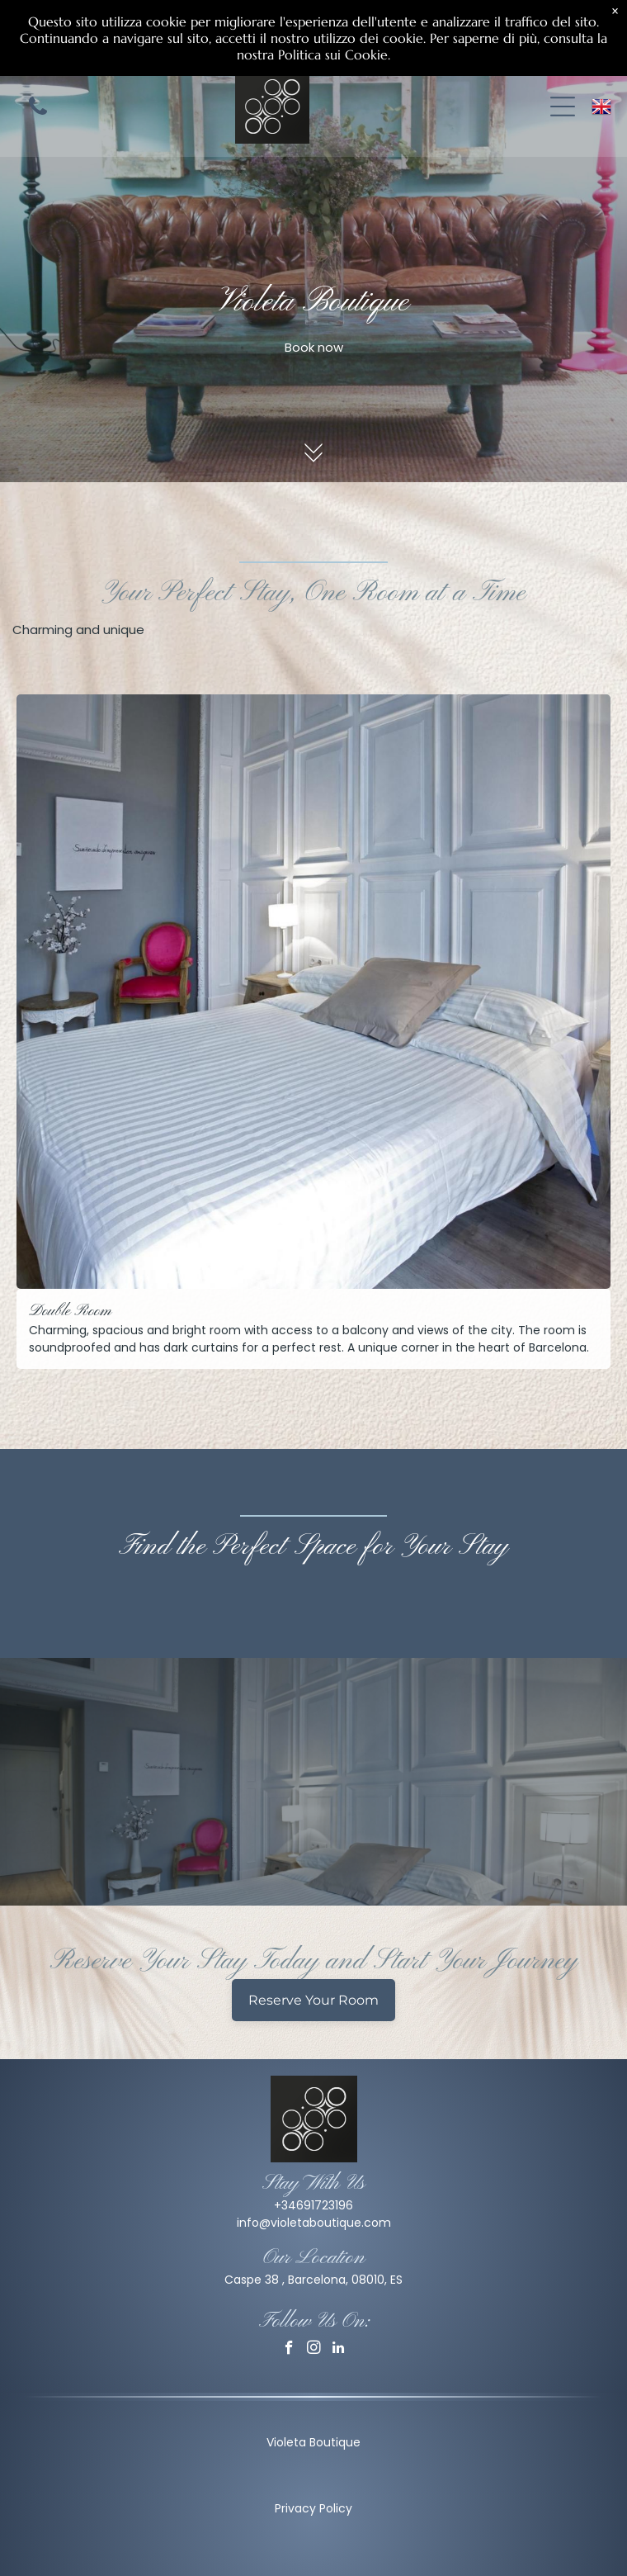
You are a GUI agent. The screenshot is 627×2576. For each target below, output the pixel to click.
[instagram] (314, 2349)
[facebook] (289, 2349)
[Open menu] (562, 106)
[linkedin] (338, 2349)
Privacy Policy (313, 2508)
